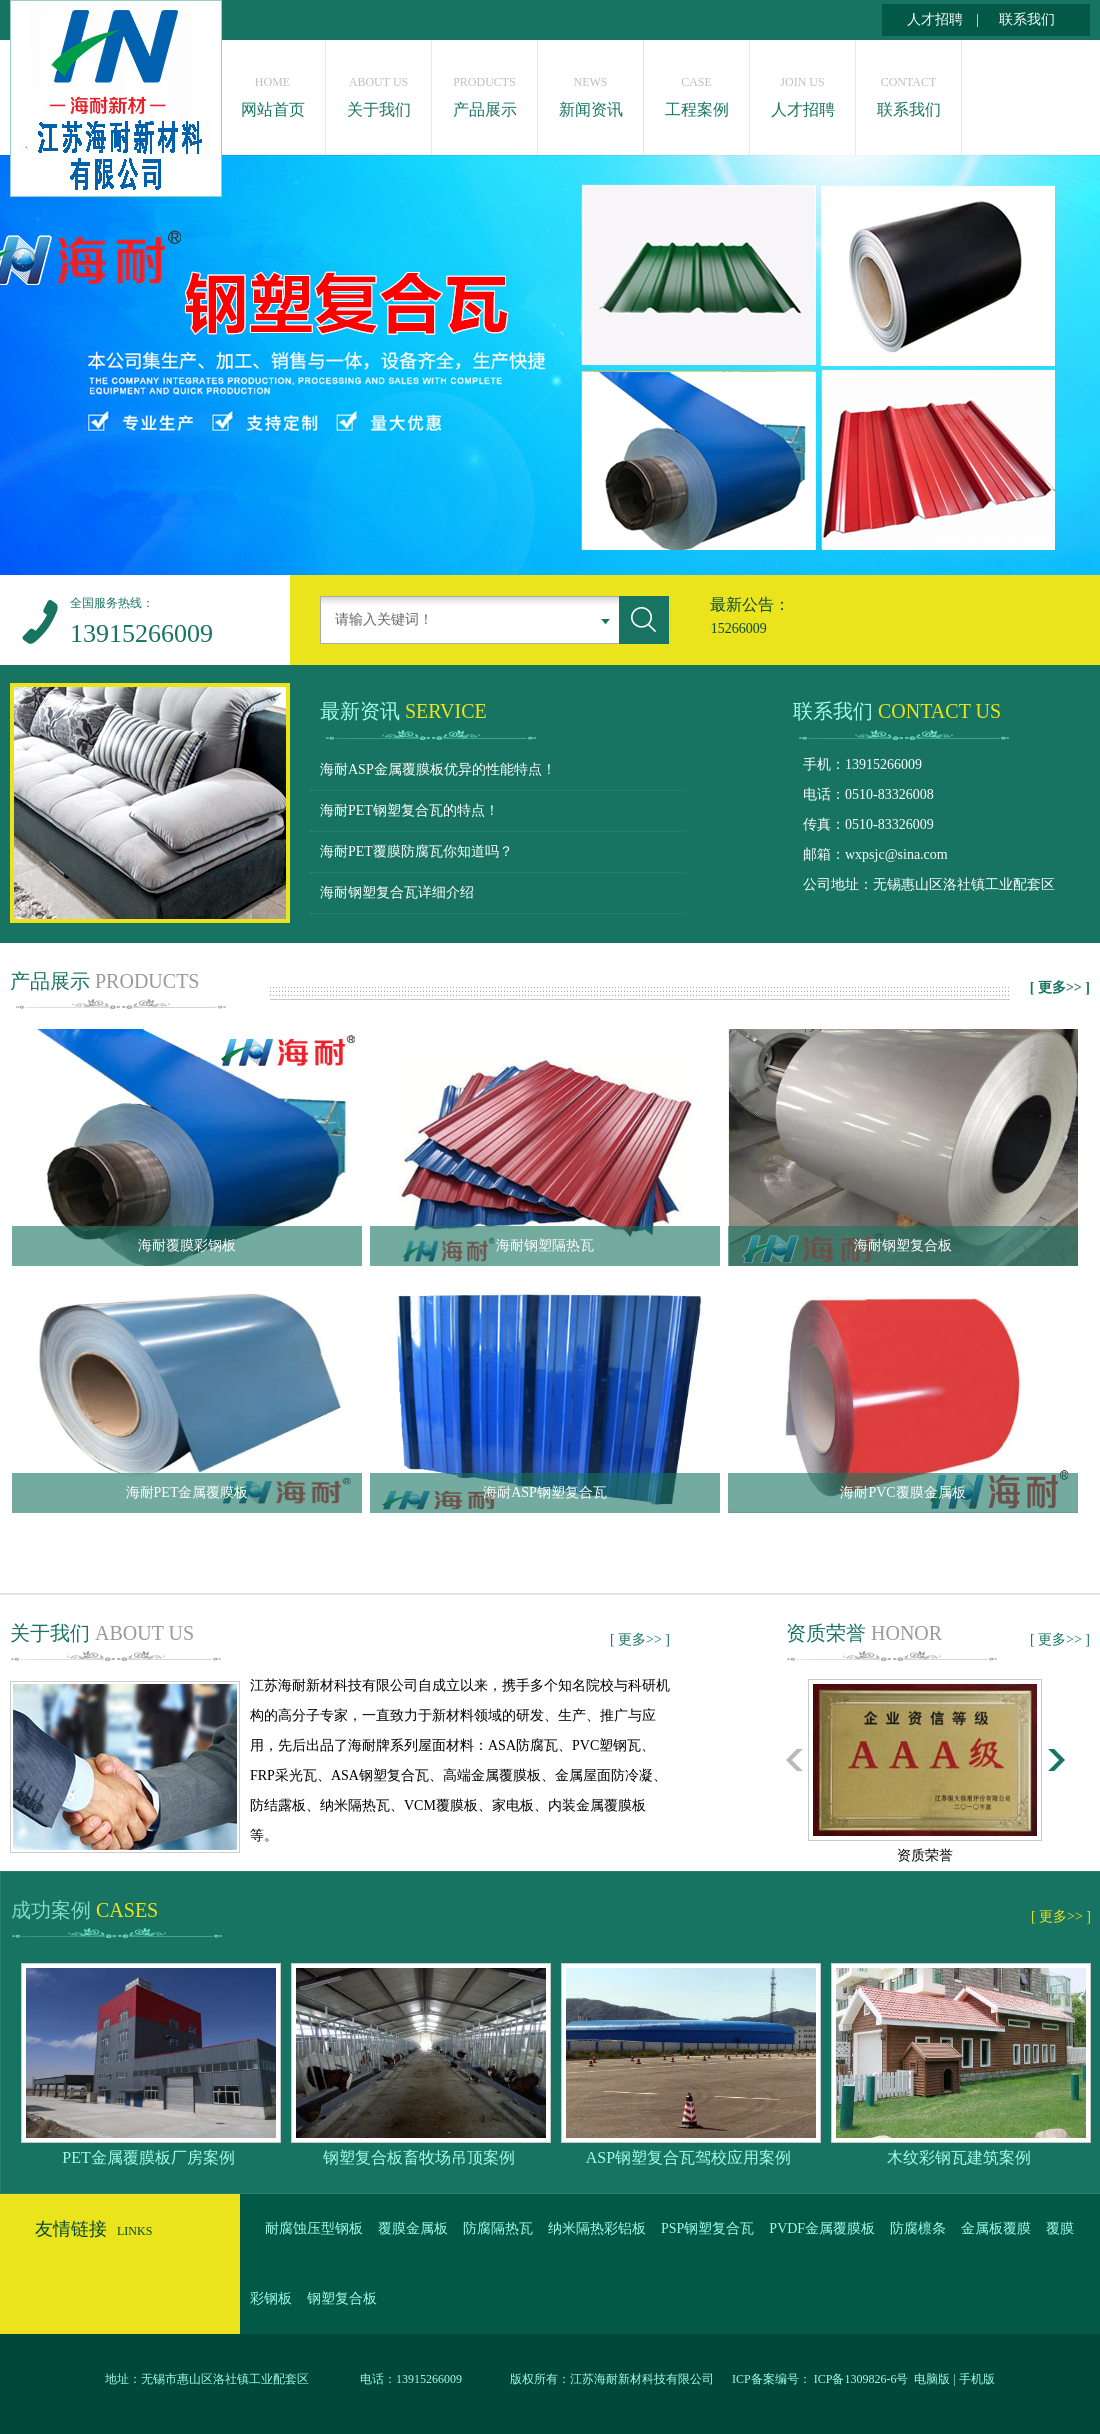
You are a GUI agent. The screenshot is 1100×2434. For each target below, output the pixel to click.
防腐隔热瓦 (498, 2228)
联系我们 (1027, 19)
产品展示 (484, 91)
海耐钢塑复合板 (903, 1245)
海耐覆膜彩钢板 (187, 1245)
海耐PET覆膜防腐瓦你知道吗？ (416, 851)
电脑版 (932, 2379)
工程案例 (696, 91)
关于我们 (378, 91)
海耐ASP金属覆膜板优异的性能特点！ (438, 769)
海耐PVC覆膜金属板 (902, 1492)
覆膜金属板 (413, 2228)
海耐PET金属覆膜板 (187, 1492)
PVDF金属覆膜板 (822, 2228)
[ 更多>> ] (1060, 987)
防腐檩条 (918, 2228)
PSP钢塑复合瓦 (707, 2228)
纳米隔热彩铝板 (597, 2228)
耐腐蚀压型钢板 (314, 2228)
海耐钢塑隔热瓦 (545, 1245)
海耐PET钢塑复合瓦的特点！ (409, 810)
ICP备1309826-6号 (860, 2379)
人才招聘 (935, 19)
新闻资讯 (590, 91)
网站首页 (272, 91)
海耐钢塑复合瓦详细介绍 (397, 892)
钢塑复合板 (342, 2298)
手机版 (977, 2379)
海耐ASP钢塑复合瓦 (545, 1492)
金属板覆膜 (996, 2228)
